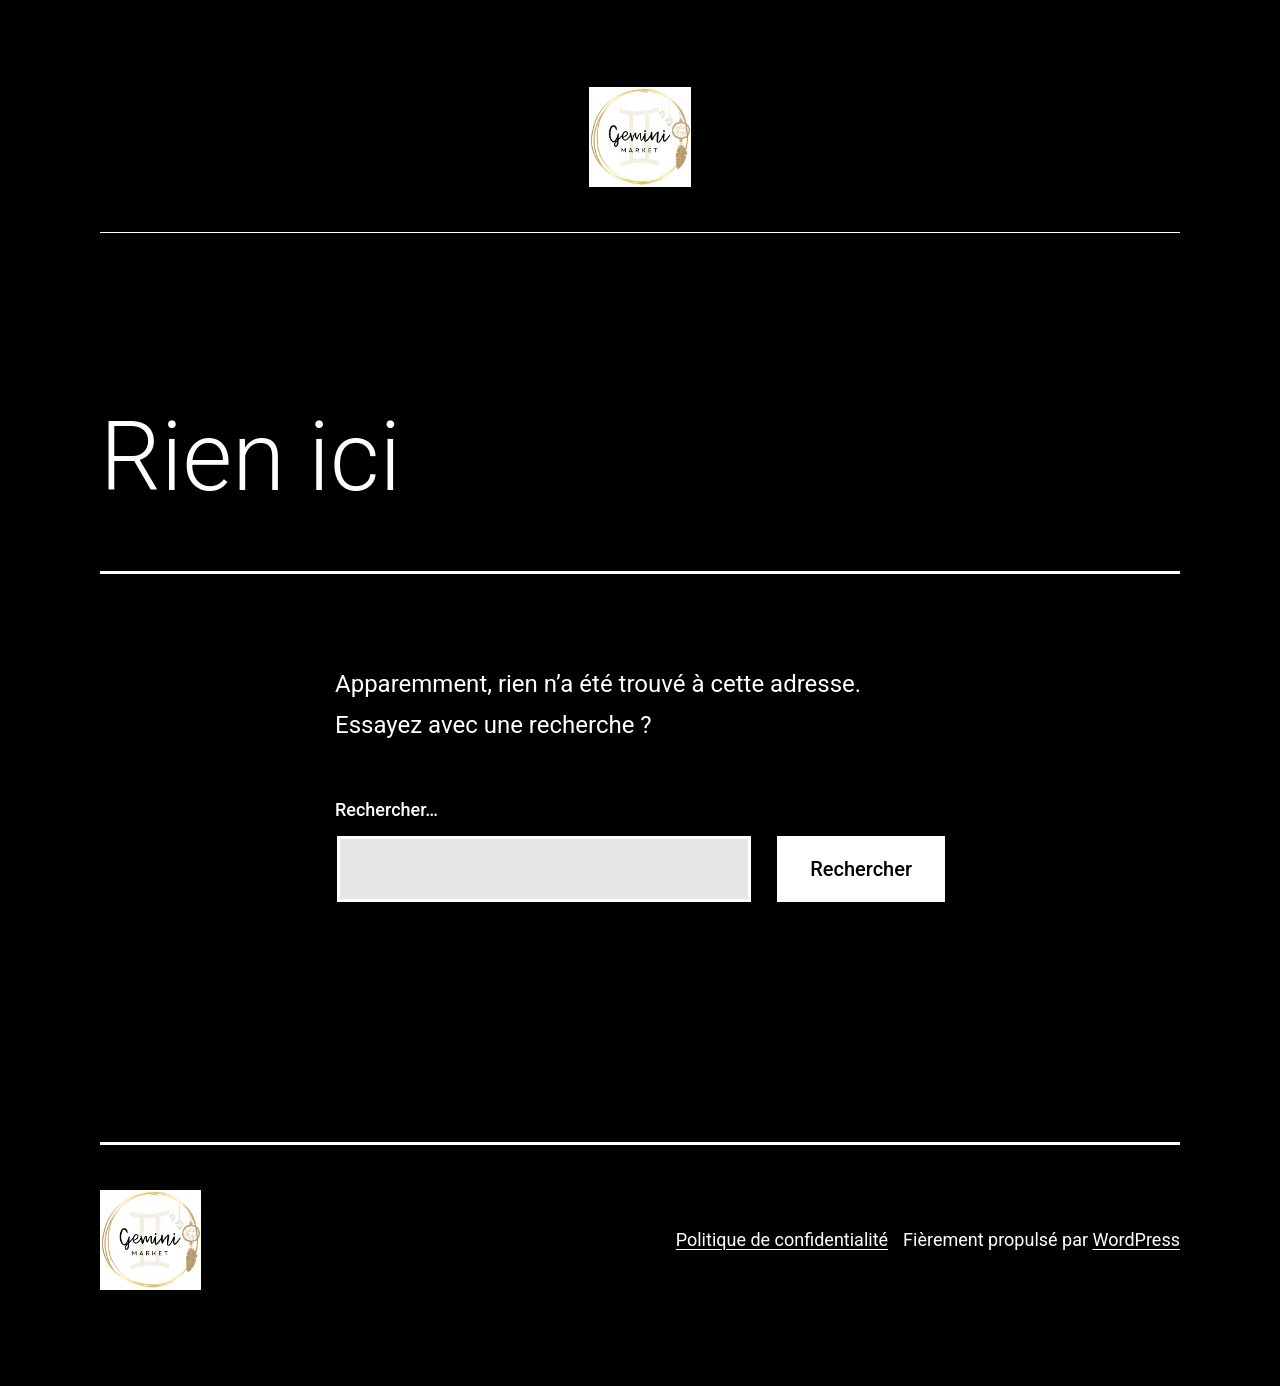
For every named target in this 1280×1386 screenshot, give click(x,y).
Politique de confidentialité (782, 1239)
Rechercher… (386, 809)
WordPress (1136, 1239)
